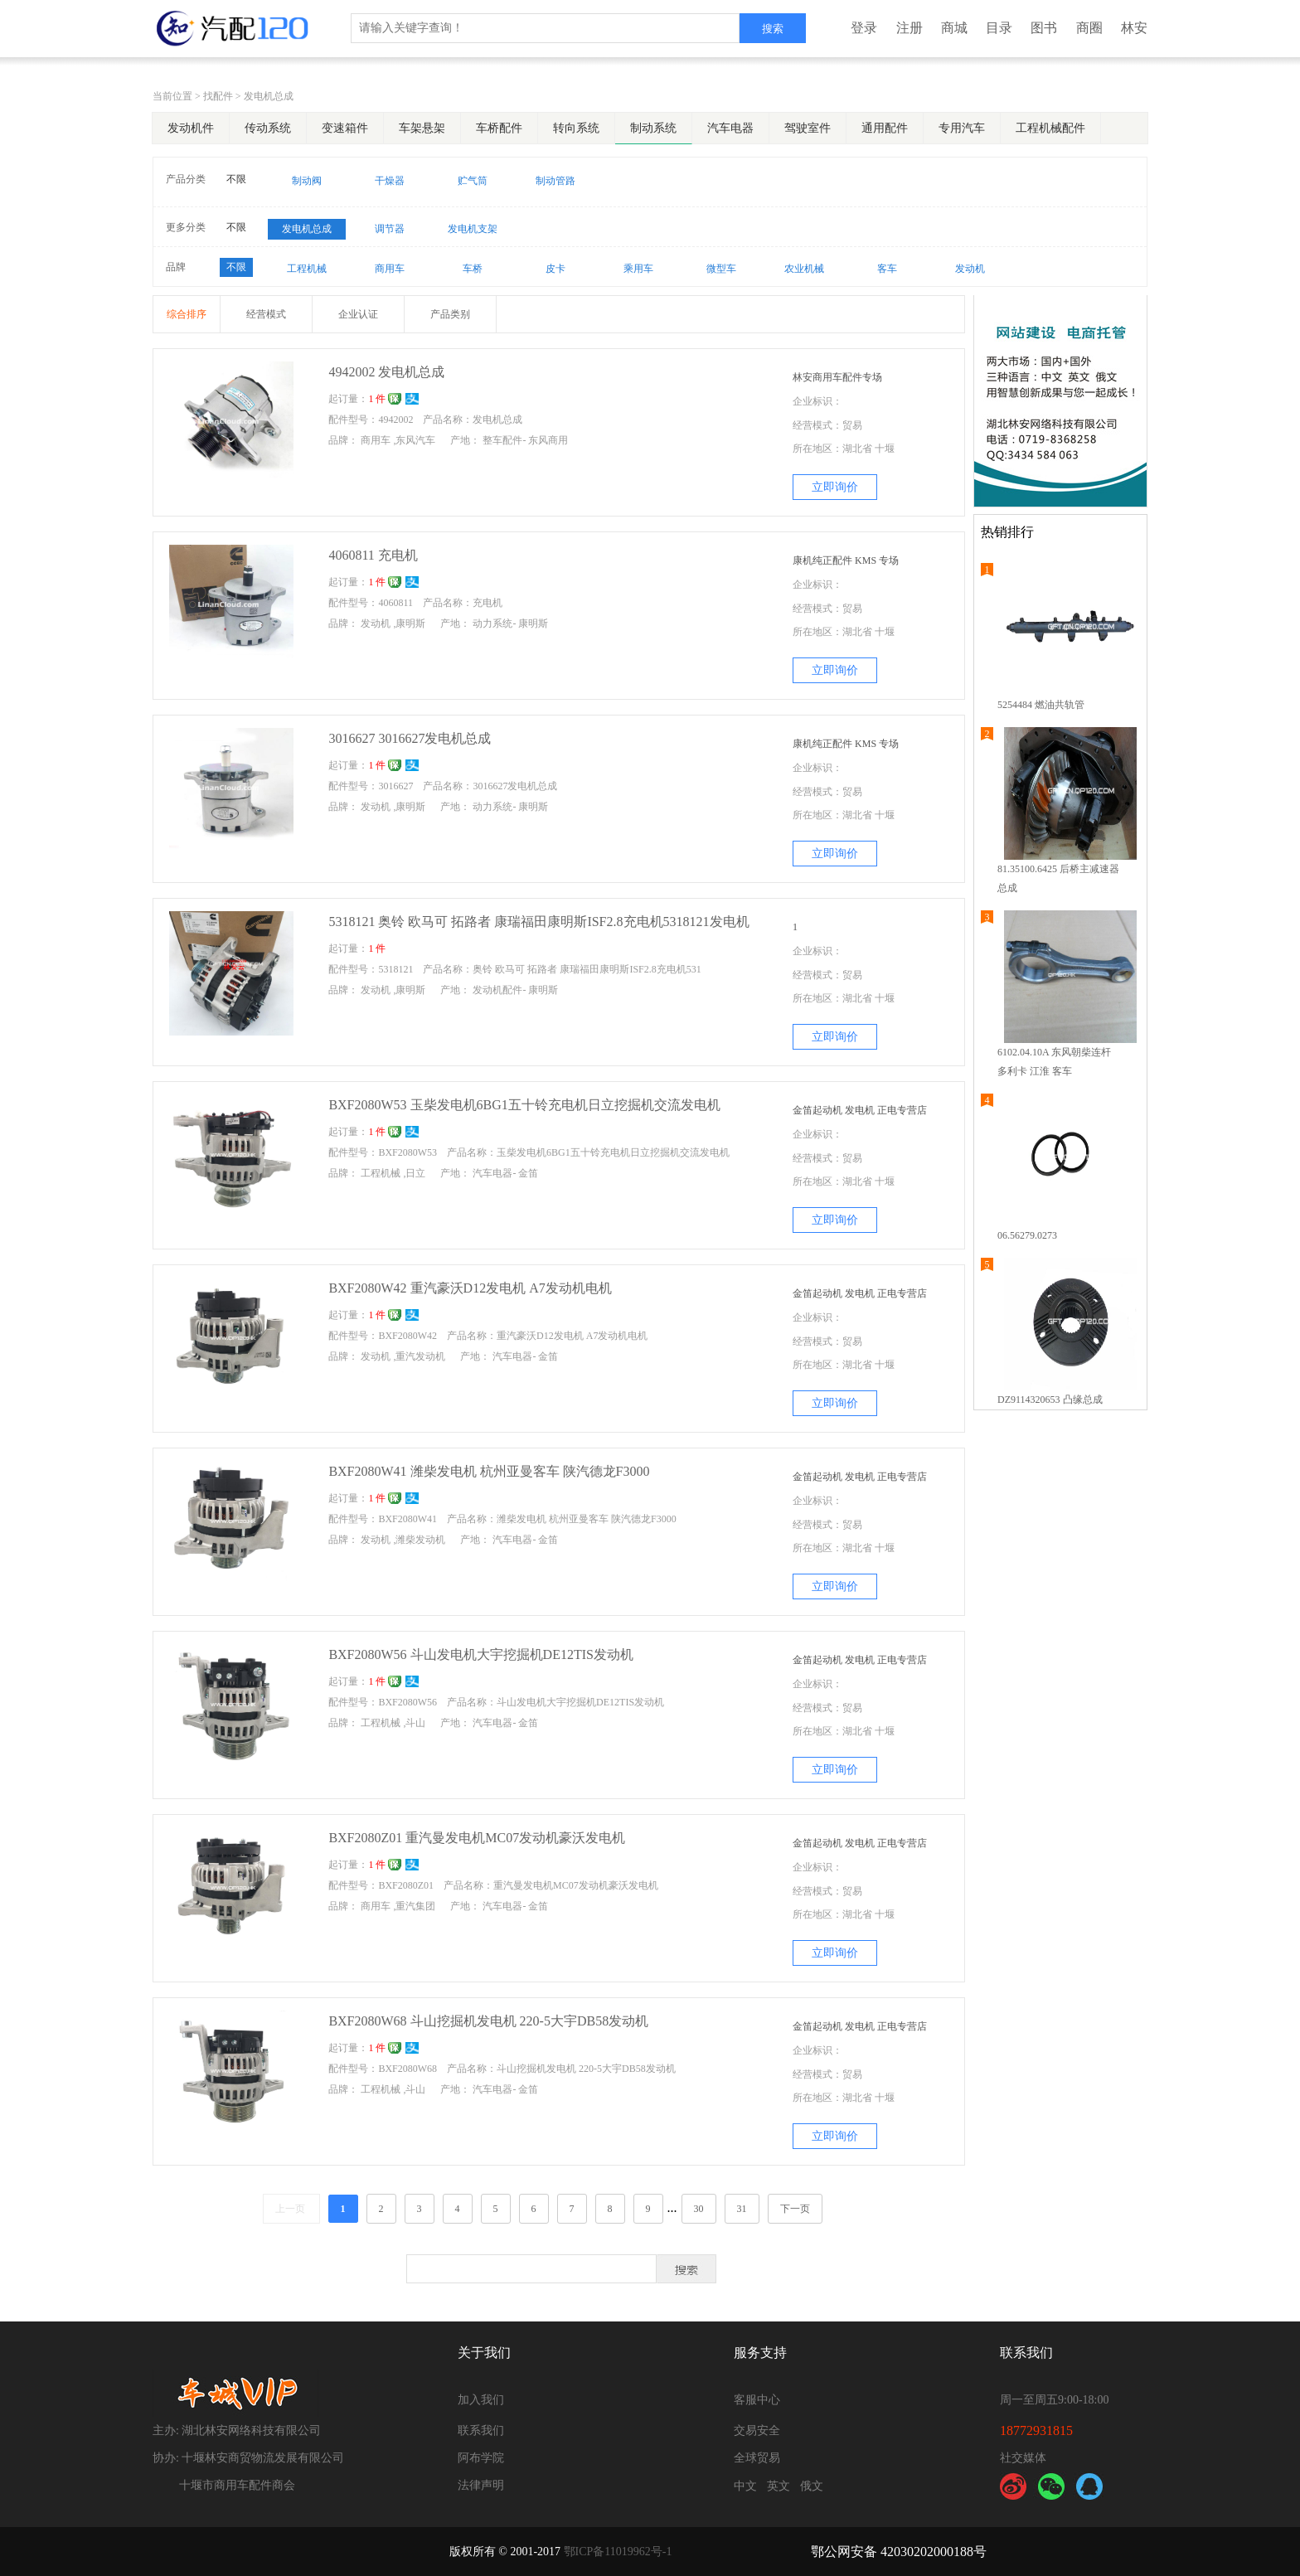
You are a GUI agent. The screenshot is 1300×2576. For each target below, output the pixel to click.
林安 (1134, 28)
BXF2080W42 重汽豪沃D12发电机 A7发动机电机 (469, 1288)
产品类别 (450, 314)
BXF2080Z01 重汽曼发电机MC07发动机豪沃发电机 (476, 1838)
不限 (236, 179)
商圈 (1089, 28)
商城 (954, 28)
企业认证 (358, 314)
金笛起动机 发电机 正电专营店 (860, 1110)
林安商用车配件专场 (837, 377)
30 (699, 2209)
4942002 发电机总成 (386, 372)
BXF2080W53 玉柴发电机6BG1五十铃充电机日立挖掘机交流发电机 (524, 1105)
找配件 (218, 96)
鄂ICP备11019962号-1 (618, 2551)
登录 (864, 28)
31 (742, 2209)
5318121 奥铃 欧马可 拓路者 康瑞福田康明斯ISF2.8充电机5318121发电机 (538, 921)
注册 (909, 28)
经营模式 (266, 314)
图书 (1044, 28)
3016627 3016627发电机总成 (409, 738)
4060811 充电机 (372, 555)
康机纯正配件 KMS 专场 (846, 560)
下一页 (795, 2209)
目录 (999, 28)
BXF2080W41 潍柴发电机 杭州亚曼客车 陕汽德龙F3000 (488, 1471)
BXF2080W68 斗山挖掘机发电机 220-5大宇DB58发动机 (488, 2021)
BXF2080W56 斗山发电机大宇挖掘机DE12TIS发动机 (480, 1654)
